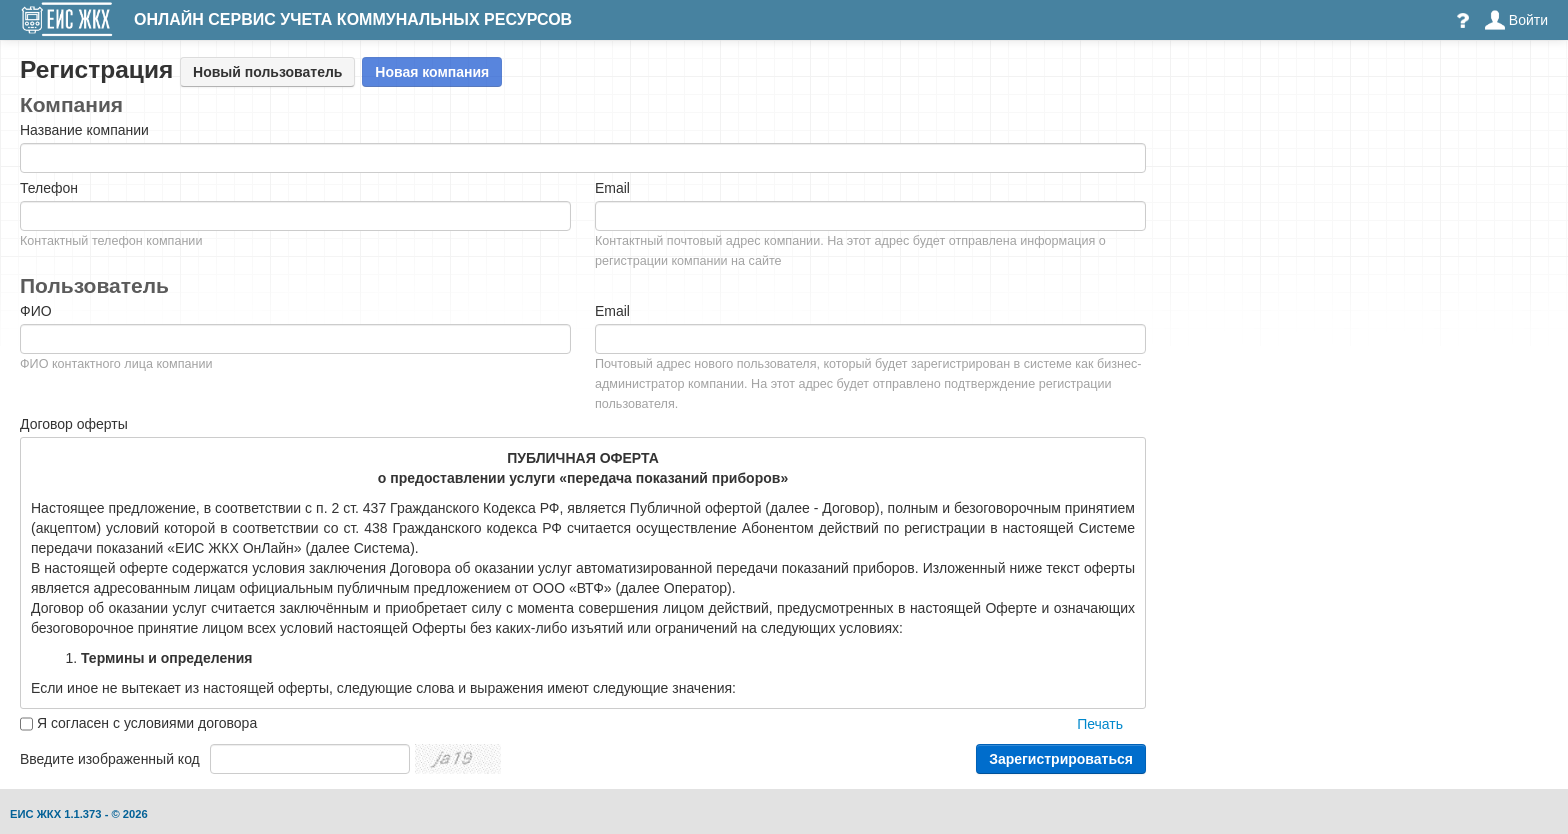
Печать (1100, 724)
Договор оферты (74, 424)
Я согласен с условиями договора (147, 723)
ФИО (36, 311)
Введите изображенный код (110, 759)
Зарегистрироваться (1061, 759)
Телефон (49, 188)
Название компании (84, 130)
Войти (1516, 20)
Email (612, 188)
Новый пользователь (267, 72)
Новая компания (432, 72)
